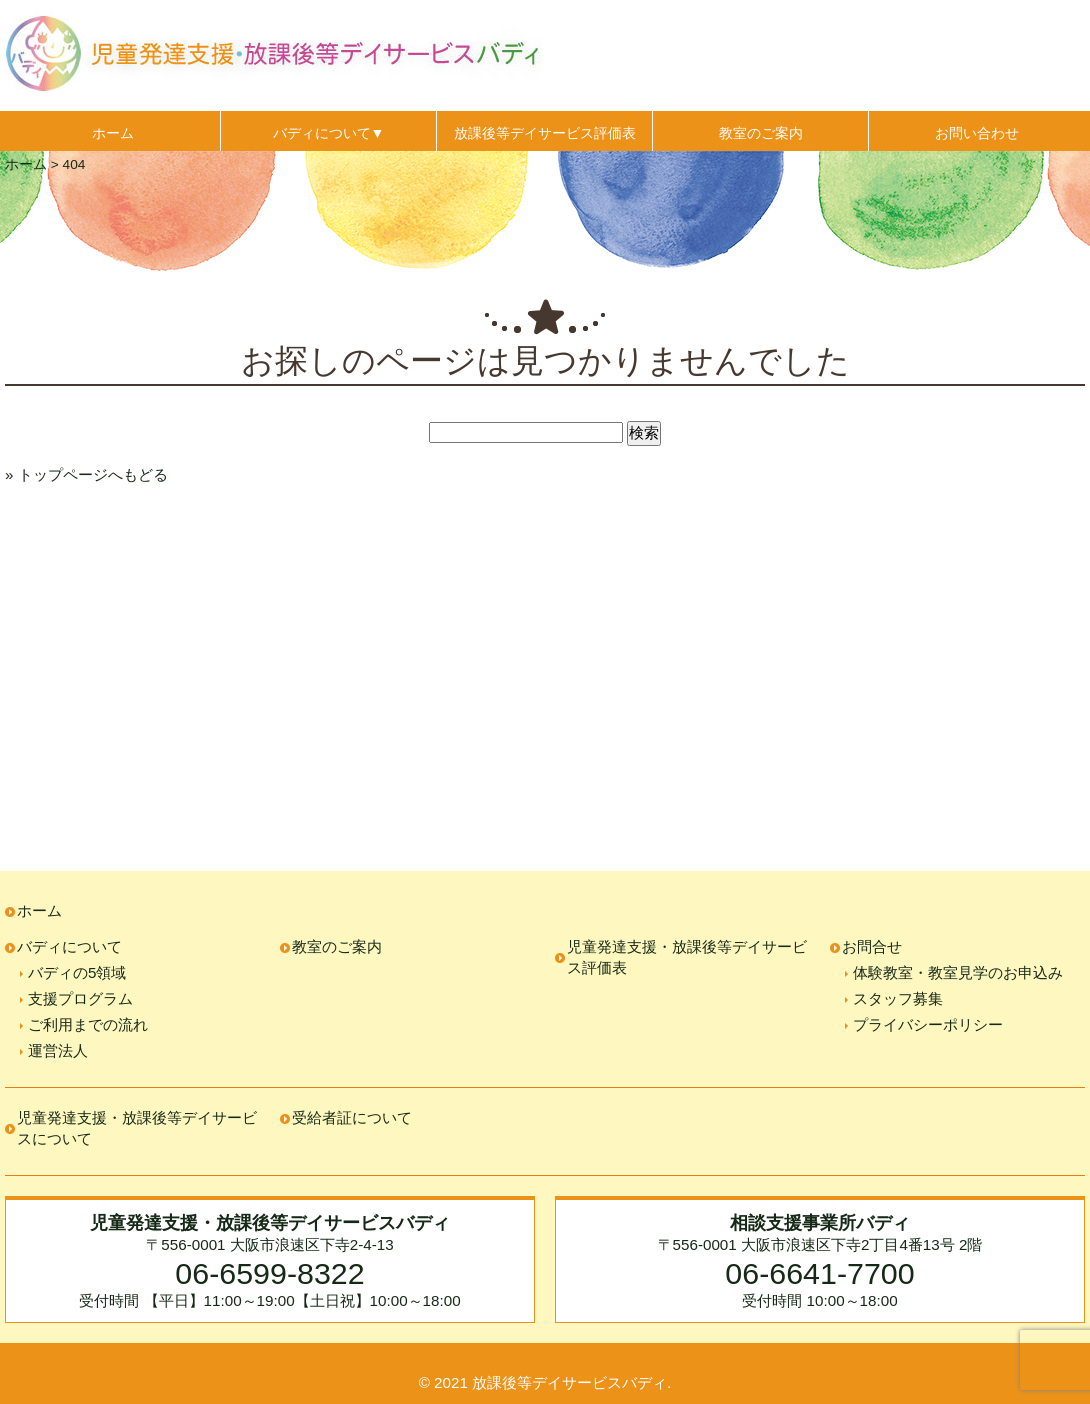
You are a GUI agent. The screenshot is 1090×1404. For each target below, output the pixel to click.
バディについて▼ (329, 133)
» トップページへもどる (86, 474)
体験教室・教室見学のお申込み (958, 972)
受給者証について (352, 1117)
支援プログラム (80, 998)
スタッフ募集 (898, 998)
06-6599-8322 (269, 1273)
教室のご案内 (761, 133)
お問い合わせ (977, 133)
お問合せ (872, 946)
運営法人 (58, 1050)
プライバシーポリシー (928, 1024)
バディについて (69, 946)
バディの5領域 (77, 972)
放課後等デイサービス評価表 (545, 133)
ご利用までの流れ (88, 1024)
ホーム (113, 133)
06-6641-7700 (819, 1273)
